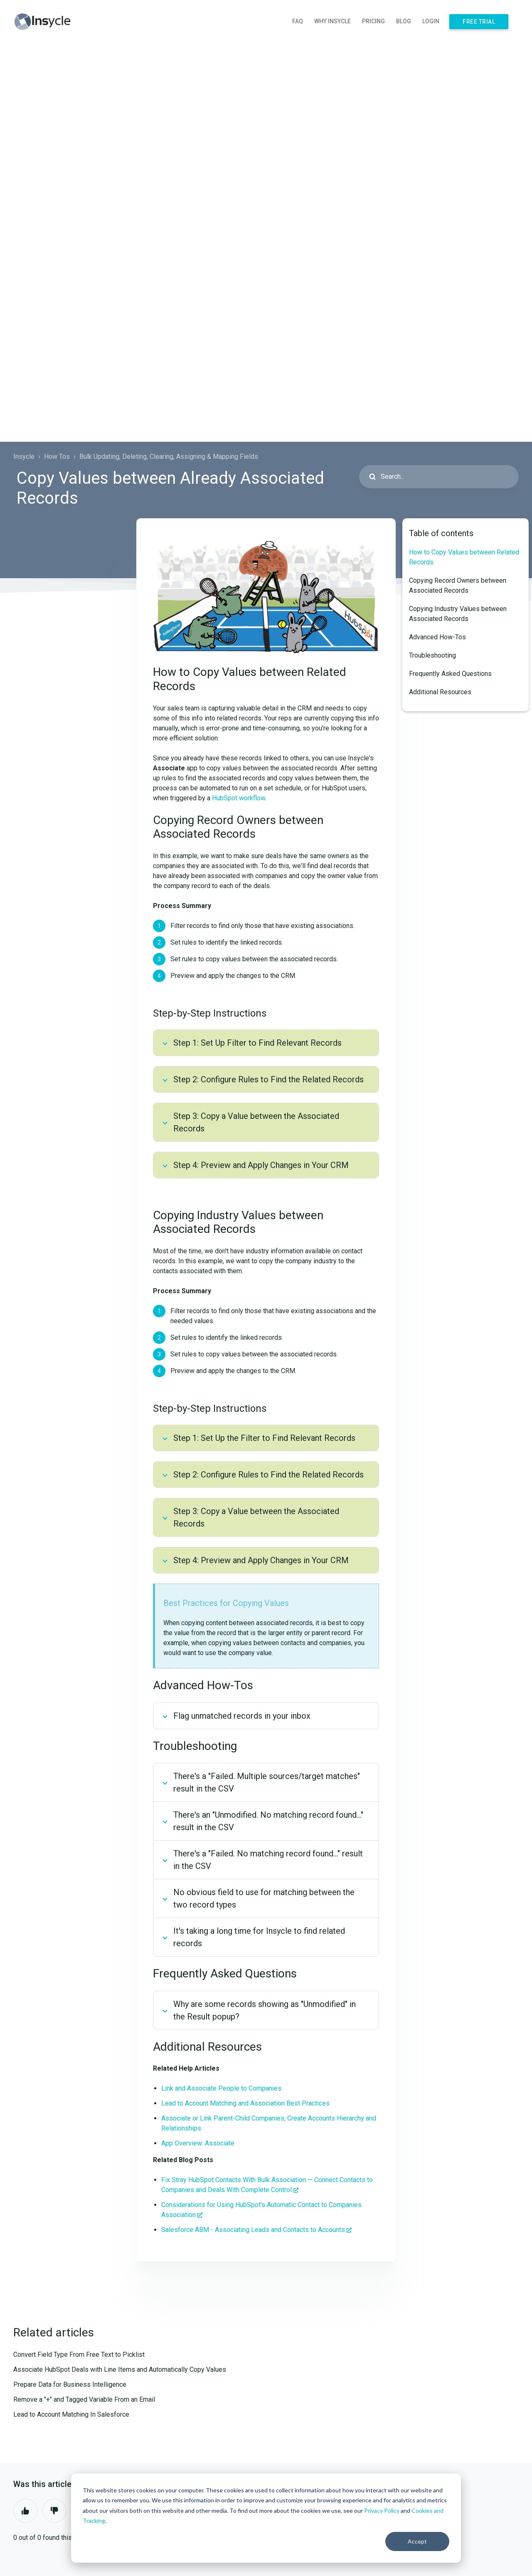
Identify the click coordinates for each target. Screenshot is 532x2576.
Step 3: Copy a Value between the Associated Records (256, 1122)
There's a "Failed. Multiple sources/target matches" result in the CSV (266, 1782)
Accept (417, 2541)
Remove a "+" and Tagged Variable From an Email (84, 2399)
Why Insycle (332, 21)
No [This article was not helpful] (54, 2511)
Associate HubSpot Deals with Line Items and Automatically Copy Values (119, 2369)
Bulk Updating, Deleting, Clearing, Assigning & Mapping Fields (168, 456)
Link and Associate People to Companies (221, 2088)
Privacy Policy (381, 2510)
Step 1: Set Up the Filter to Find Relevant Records (264, 1438)
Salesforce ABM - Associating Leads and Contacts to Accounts (253, 2230)
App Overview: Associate (197, 2143)
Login (430, 21)
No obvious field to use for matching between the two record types (264, 1898)
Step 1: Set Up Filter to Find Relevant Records (257, 1043)
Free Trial (479, 21)
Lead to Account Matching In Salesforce (71, 2414)
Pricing (373, 21)
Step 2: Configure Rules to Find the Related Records (268, 1079)
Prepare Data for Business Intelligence (69, 2384)
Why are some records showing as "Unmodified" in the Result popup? (264, 2010)
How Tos (57, 456)
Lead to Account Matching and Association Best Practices (245, 2103)
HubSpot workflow (238, 798)
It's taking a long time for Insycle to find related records (259, 1937)
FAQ (297, 21)
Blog (403, 21)
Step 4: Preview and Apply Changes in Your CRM (261, 1165)
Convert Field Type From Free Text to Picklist (79, 2354)
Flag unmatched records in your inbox (241, 1716)
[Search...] (439, 476)
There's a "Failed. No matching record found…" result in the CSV (268, 1859)
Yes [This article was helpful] (25, 2511)
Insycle (23, 456)
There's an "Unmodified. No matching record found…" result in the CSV (268, 1821)
